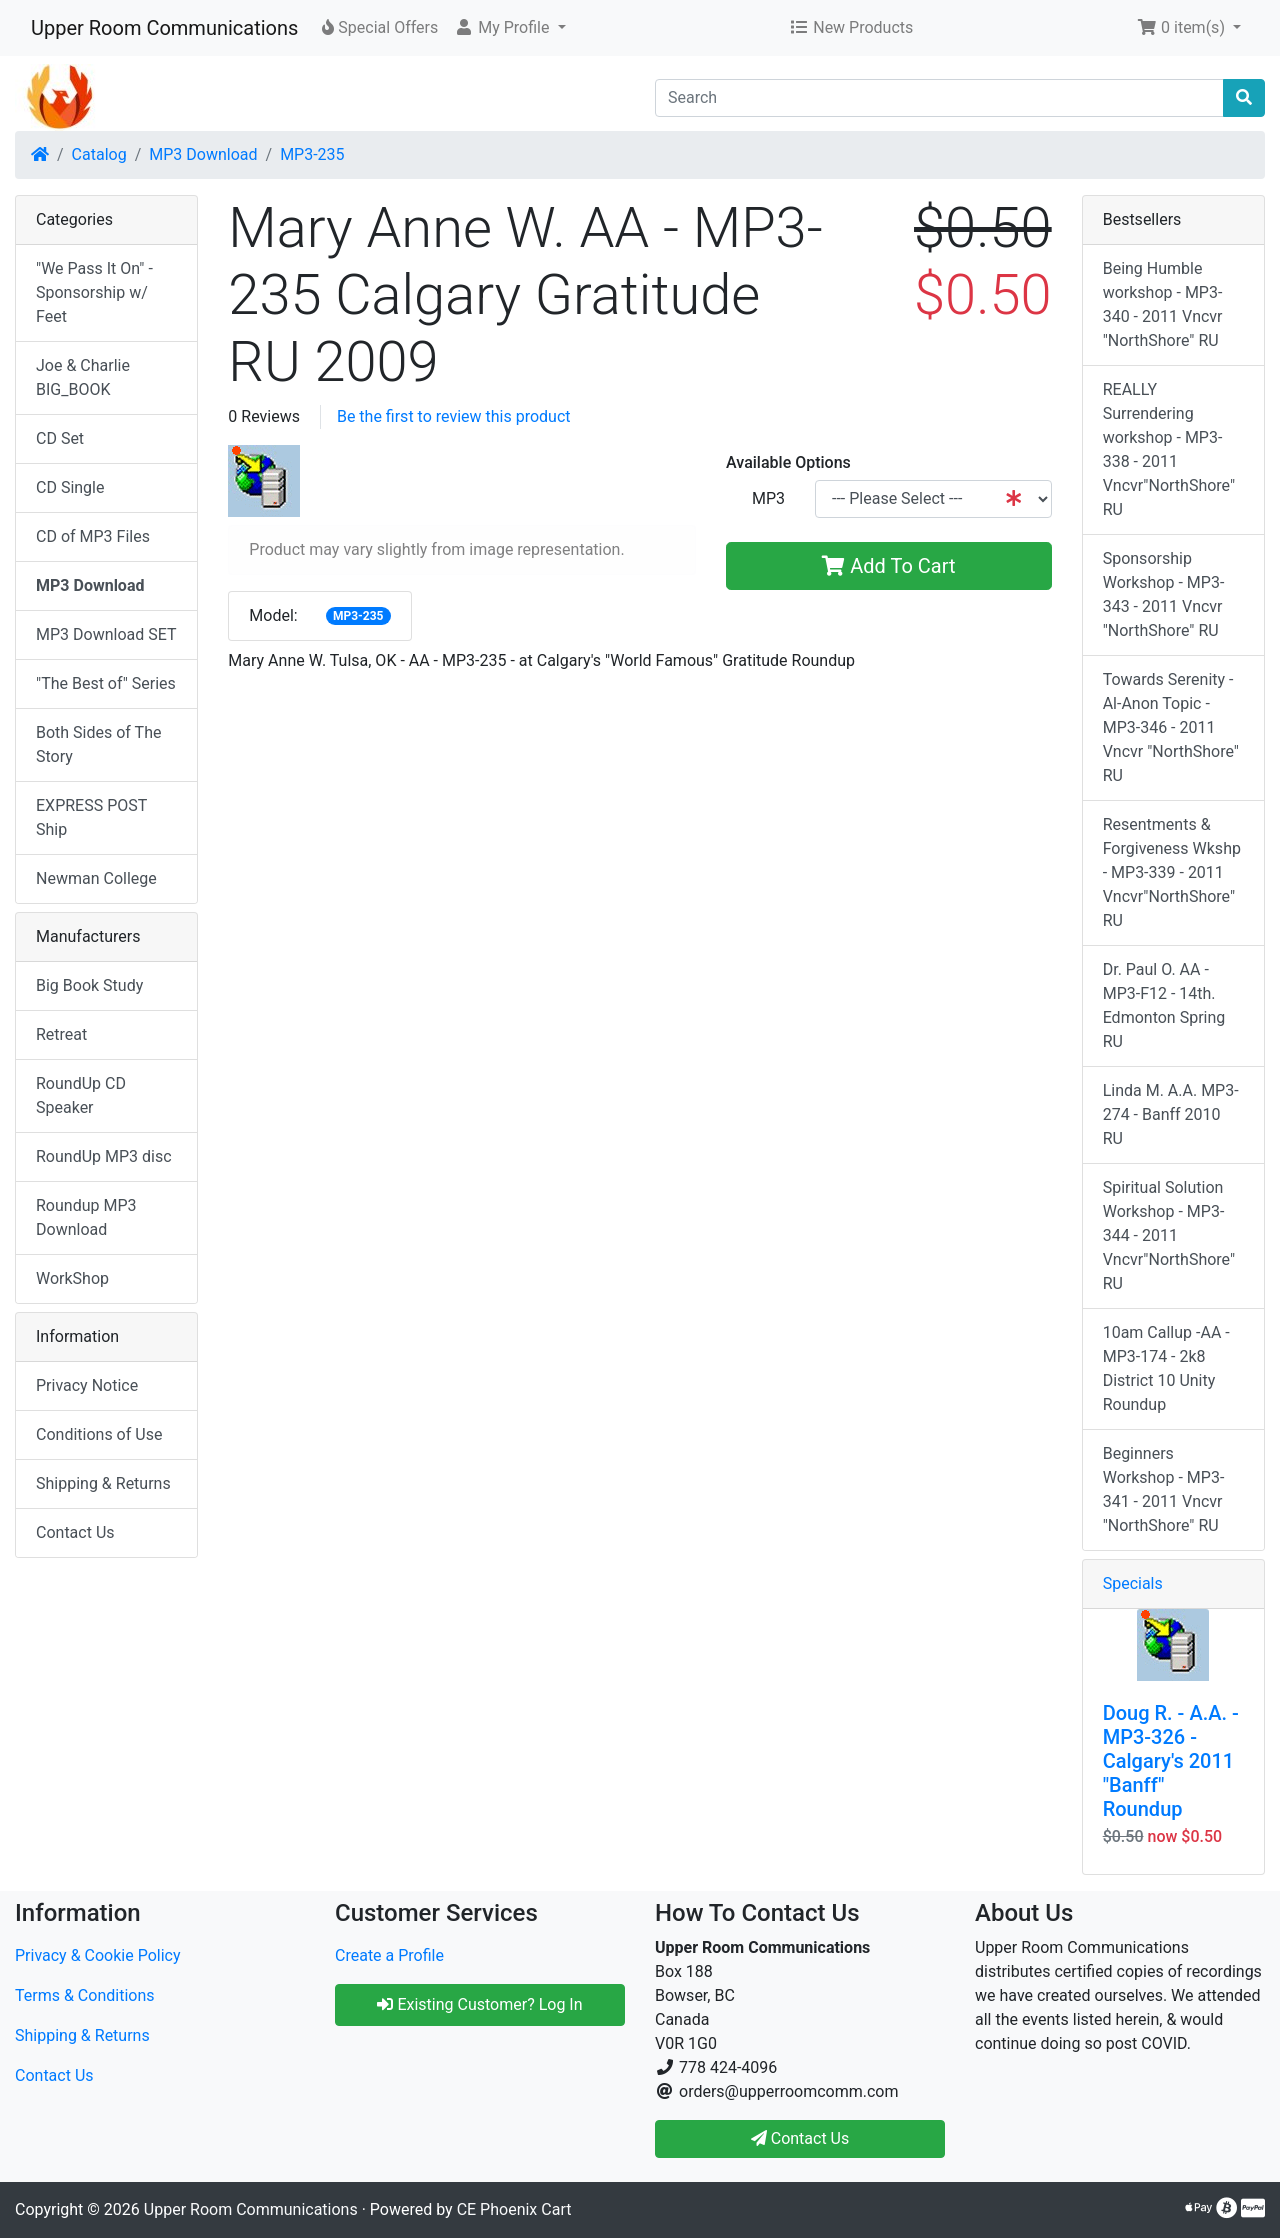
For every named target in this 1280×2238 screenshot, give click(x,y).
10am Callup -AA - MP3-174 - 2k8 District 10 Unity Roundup (1166, 1368)
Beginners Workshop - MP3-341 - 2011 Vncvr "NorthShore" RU (1164, 1489)
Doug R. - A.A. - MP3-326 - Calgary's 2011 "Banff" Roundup (1171, 1761)
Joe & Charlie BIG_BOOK (83, 377)
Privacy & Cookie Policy (98, 1955)
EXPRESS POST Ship (91, 817)
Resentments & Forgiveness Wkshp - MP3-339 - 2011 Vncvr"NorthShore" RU (1172, 872)
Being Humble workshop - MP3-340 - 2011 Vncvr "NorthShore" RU (1163, 304)
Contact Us (75, 1532)
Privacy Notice (87, 1385)
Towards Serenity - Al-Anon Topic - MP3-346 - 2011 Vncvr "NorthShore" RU (1171, 727)
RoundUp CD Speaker (81, 1095)
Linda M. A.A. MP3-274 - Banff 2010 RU (1171, 1114)
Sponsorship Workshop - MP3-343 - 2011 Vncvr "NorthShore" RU (1164, 594)
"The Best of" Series (106, 683)
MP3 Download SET (106, 634)
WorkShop (72, 1278)
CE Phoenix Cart (514, 2209)
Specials (1133, 1583)
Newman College (96, 878)
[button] (509, 28)
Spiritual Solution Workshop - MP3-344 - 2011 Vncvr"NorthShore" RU (1169, 1235)
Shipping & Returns (103, 1483)
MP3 (768, 498)
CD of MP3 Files (93, 536)
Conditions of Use (99, 1434)
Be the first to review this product (454, 416)
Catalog (99, 154)
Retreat (61, 1034)
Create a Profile (389, 1955)
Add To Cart (888, 566)
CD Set (60, 438)
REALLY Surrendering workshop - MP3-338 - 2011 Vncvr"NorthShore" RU (1169, 449)
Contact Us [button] (800, 2138)
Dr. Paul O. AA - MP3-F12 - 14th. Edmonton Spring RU (1164, 1005)
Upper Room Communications (164, 28)
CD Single (70, 487)
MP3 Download (203, 154)
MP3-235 (312, 154)
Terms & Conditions (85, 1995)
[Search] (939, 98)
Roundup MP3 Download (86, 1217)
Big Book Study (89, 985)
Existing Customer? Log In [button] (479, 2004)
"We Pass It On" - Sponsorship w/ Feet (94, 292)
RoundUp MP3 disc (104, 1156)
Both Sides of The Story (98, 744)
